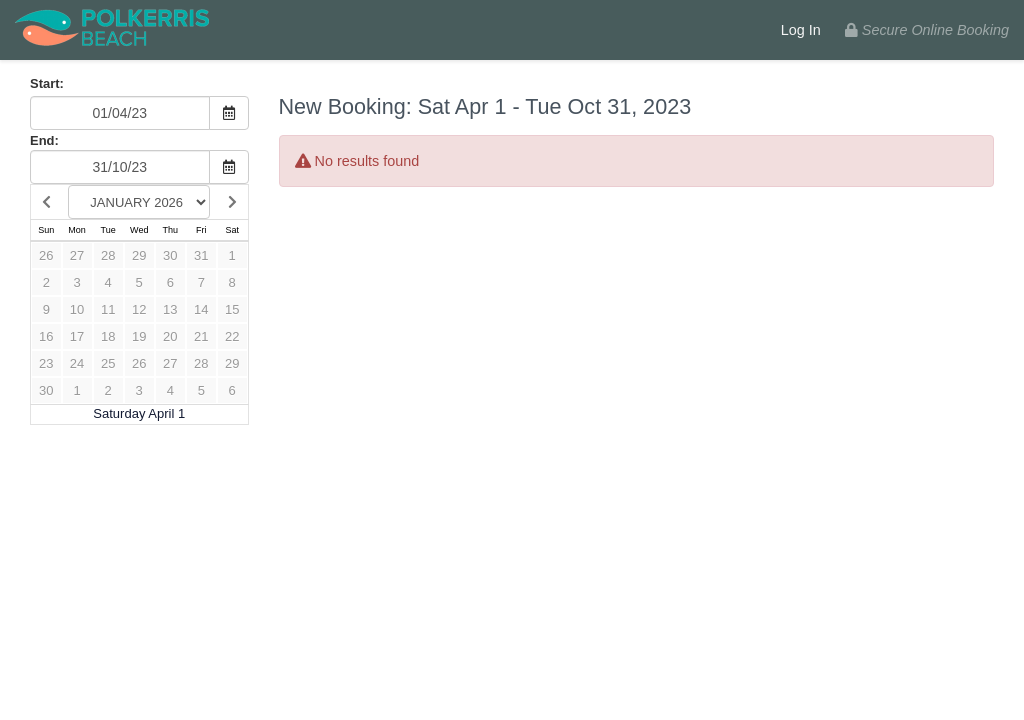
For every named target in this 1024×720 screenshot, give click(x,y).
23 (46, 363)
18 (108, 336)
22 (232, 336)
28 (108, 255)
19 (139, 336)
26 (46, 255)
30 (170, 255)
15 (232, 309)
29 (139, 255)
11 (108, 309)
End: (44, 140)
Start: (47, 83)
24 (77, 363)
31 (201, 255)
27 (77, 255)
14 (201, 309)
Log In (801, 30)
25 (108, 363)
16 (46, 336)
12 (139, 309)
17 (77, 336)
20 (170, 336)
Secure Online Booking (927, 30)
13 (170, 309)
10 (77, 309)
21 (201, 336)
